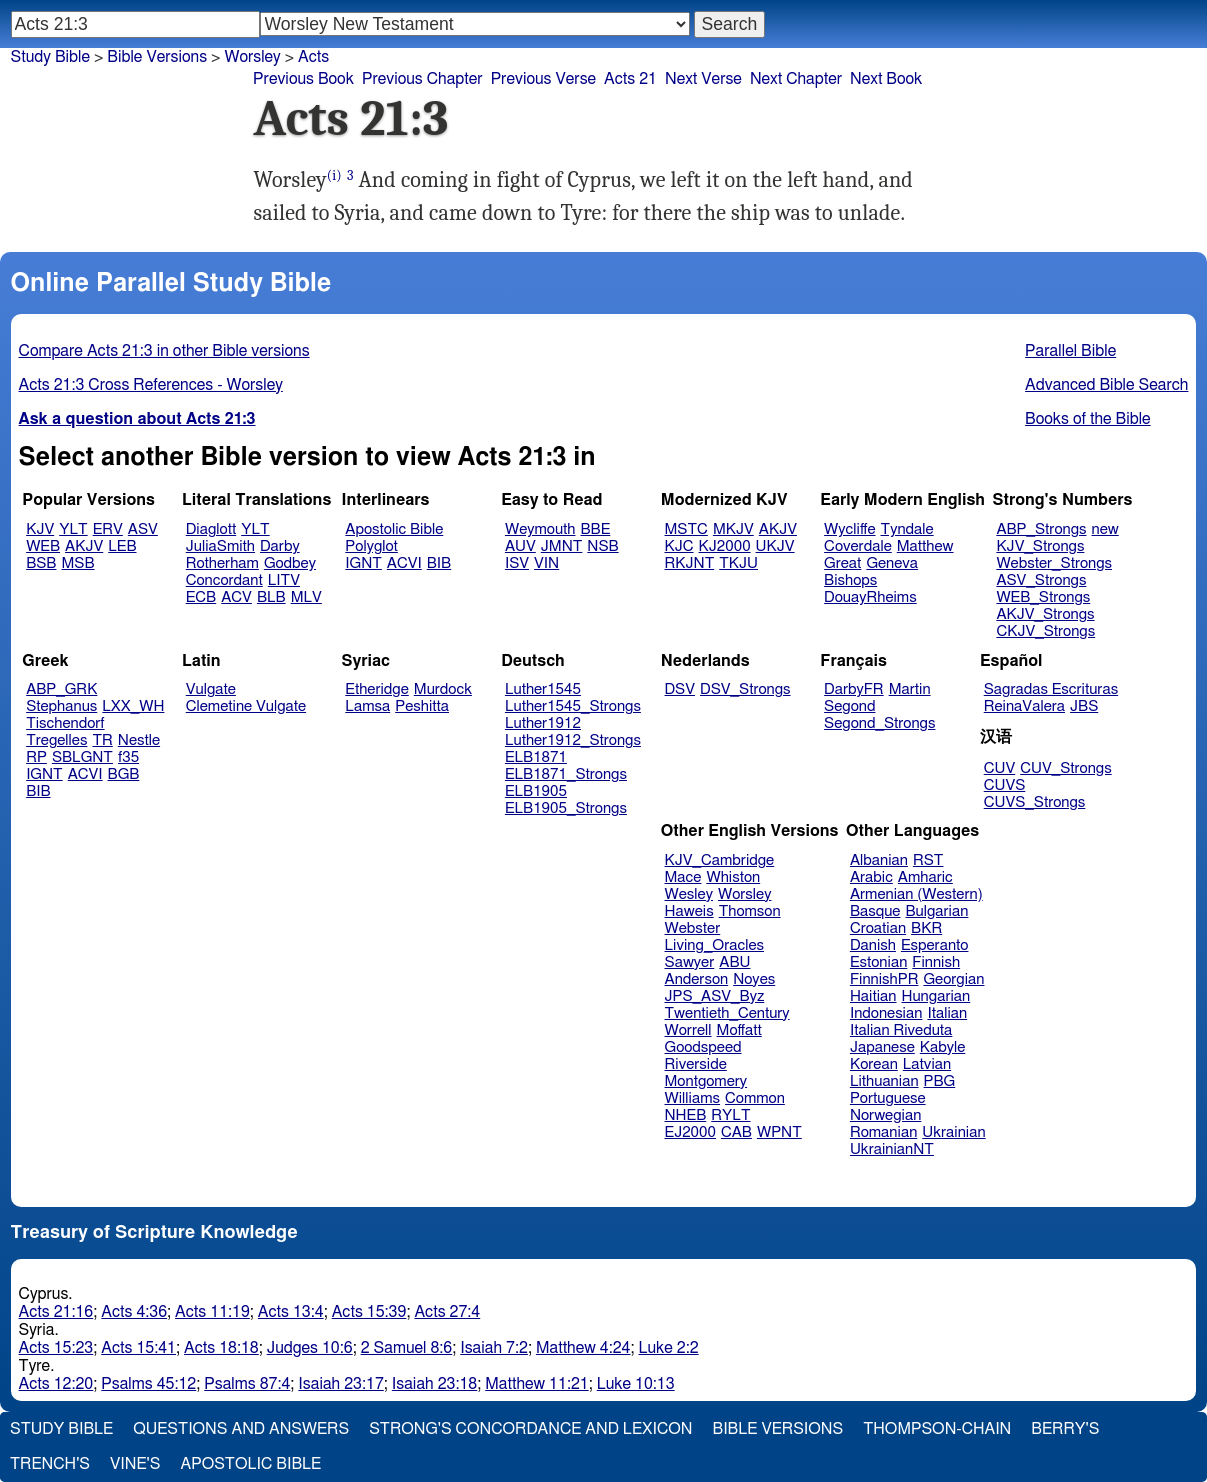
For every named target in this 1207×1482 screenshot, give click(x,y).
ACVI (404, 563)
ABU (734, 962)
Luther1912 (543, 723)
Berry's (1065, 1429)
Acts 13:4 (291, 1312)
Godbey (290, 563)
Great (842, 563)
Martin (910, 689)
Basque (875, 911)
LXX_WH (133, 706)
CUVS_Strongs (1035, 802)
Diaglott (211, 529)
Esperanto (935, 945)
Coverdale (858, 546)
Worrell (688, 1030)
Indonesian (886, 1013)
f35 (128, 757)
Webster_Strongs (1054, 563)
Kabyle (943, 1047)
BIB (439, 563)
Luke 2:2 (668, 1348)
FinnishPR (884, 979)
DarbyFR (854, 689)
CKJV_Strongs (1045, 631)
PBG (940, 1081)
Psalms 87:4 (247, 1384)
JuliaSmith (220, 546)
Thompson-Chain (937, 1429)
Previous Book (303, 79)
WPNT (779, 1132)
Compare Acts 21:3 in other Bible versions (164, 351)
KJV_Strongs (1040, 546)
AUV (520, 546)
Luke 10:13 (636, 1384)
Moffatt (739, 1030)
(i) (334, 175)
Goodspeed (703, 1047)
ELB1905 (536, 791)
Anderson (697, 979)
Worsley (252, 57)
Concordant (224, 580)
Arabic (871, 877)
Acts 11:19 (212, 1312)
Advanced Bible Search (1106, 385)
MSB (77, 563)
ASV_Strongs (1041, 580)
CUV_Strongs (1065, 768)
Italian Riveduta (901, 1030)
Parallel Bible (1070, 351)
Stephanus (61, 706)
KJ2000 (725, 546)
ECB (201, 597)
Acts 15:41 (138, 1348)
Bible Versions (157, 57)
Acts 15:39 (369, 1312)
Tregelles (56, 740)
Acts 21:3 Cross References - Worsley (151, 385)
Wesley (689, 894)
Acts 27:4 (447, 1312)
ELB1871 (536, 757)
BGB (124, 774)
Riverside (696, 1064)
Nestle (139, 740)
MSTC (686, 529)
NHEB (686, 1115)
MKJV (733, 529)
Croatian (878, 928)
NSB (602, 546)
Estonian (878, 962)
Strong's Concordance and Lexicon (530, 1429)
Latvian (927, 1064)
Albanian (879, 860)
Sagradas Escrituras (1051, 689)
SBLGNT (82, 757)
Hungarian (936, 996)
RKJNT (690, 563)
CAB (736, 1132)
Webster (693, 928)
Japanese (882, 1047)
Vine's (135, 1464)
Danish (873, 945)
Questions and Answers (241, 1429)
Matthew (925, 546)
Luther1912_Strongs (573, 740)
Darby (280, 546)
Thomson (750, 911)
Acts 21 (630, 79)
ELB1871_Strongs (566, 774)
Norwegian (885, 1115)
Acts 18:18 (221, 1348)
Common (755, 1098)
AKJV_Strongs (1045, 614)
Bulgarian (936, 911)
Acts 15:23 (56, 1348)
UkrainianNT (892, 1149)
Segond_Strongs (879, 723)
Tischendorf (65, 723)
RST (928, 860)
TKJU (738, 563)
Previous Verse (543, 79)
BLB (271, 597)
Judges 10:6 (310, 1348)
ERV (108, 529)
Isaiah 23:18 (434, 1384)
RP (36, 757)
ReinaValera (1024, 706)
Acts (313, 57)
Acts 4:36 (134, 1312)
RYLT (730, 1115)
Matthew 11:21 (536, 1384)
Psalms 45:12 (148, 1384)
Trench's (50, 1464)
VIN (546, 563)
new (1105, 529)
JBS (1084, 706)
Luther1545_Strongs (573, 706)
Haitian (873, 996)
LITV (284, 580)
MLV (306, 597)
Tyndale (907, 529)
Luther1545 (543, 689)
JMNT (562, 546)
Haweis (689, 911)
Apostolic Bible (250, 1464)
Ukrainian (953, 1132)
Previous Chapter (422, 79)
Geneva (892, 563)
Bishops (850, 580)
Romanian (883, 1132)
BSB (41, 563)
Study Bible (50, 57)
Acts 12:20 (56, 1384)
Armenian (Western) (916, 894)
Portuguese (888, 1098)
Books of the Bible (1088, 419)
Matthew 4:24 (583, 1348)
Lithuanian (884, 1081)
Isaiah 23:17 (340, 1384)
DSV (680, 689)
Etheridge (376, 689)
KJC (679, 546)
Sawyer (690, 962)
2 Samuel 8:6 (407, 1348)
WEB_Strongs (1043, 597)
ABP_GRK (61, 689)
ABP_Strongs (1041, 529)
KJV (40, 529)
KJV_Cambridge (720, 860)
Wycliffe (849, 529)
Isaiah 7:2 (494, 1348)
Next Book (886, 79)
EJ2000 (690, 1132)
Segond (849, 706)
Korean (874, 1064)
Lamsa (367, 706)
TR (102, 740)
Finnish (936, 962)
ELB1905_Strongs (566, 808)
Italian (947, 1013)
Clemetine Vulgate (246, 706)
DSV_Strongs (745, 689)
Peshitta (422, 706)
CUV (1000, 768)
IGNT (363, 563)
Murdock (443, 689)
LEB (122, 546)
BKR (926, 928)
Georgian (953, 979)
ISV (517, 563)
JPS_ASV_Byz (715, 996)
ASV (143, 529)
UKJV (775, 546)
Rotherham (222, 563)
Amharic (925, 877)
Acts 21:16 (56, 1312)
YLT (73, 529)
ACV (236, 597)
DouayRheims (870, 597)
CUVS (1005, 785)
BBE (596, 529)
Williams (693, 1098)
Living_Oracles (715, 945)
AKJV (84, 546)
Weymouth (540, 529)
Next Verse (703, 79)
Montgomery (706, 1081)
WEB (43, 546)
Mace (683, 877)
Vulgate (211, 689)
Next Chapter (796, 79)
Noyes (754, 979)
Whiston (733, 877)
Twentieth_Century (727, 1013)
